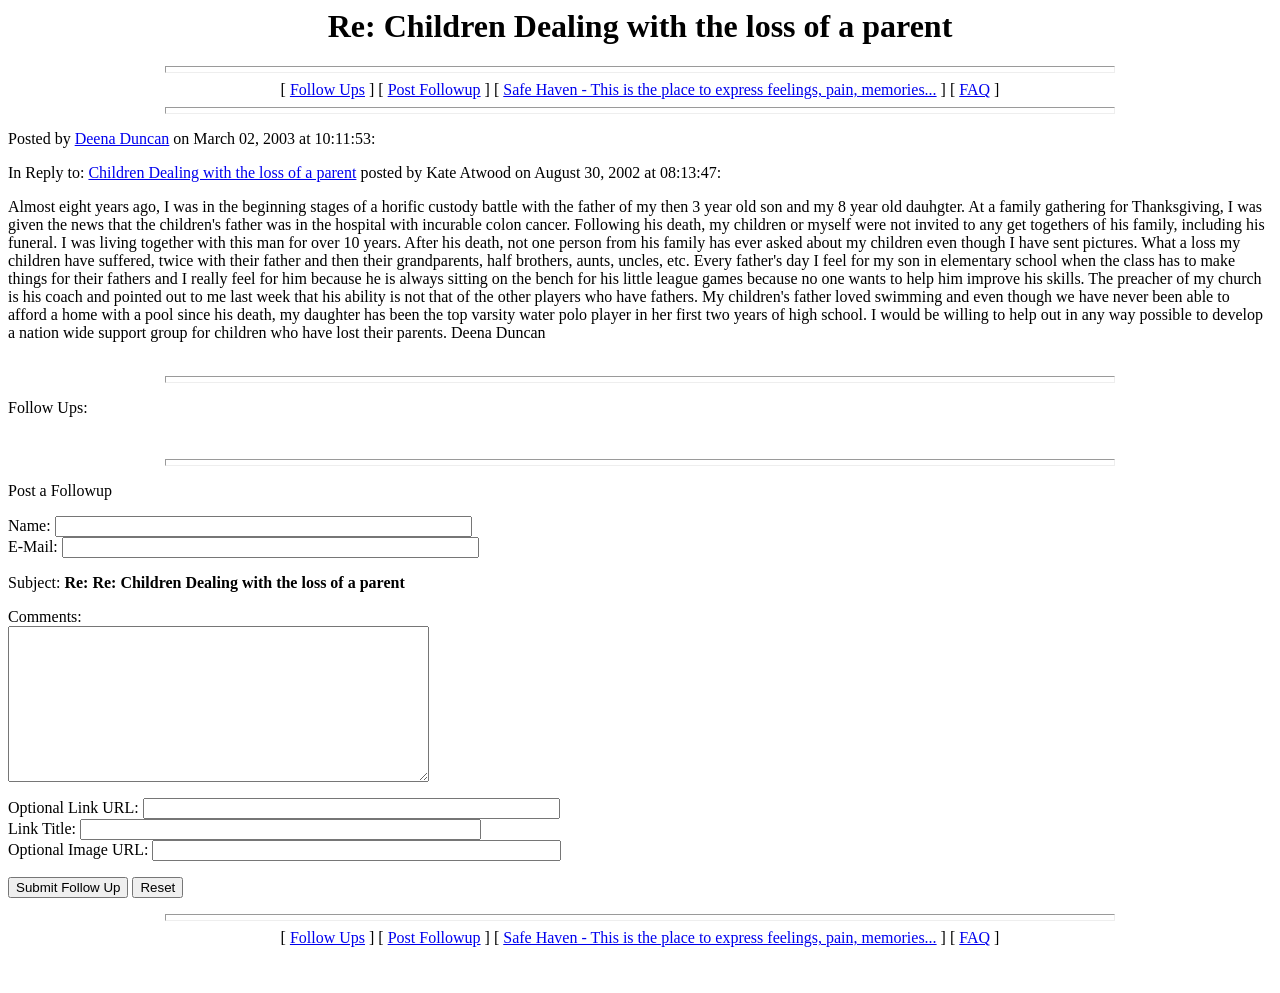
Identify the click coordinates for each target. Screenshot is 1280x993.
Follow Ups (327, 89)
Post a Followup (60, 490)
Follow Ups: (48, 407)
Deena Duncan (122, 138)
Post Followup (434, 89)
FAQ (974, 89)
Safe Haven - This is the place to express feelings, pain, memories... (719, 89)
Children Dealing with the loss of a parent (222, 172)
